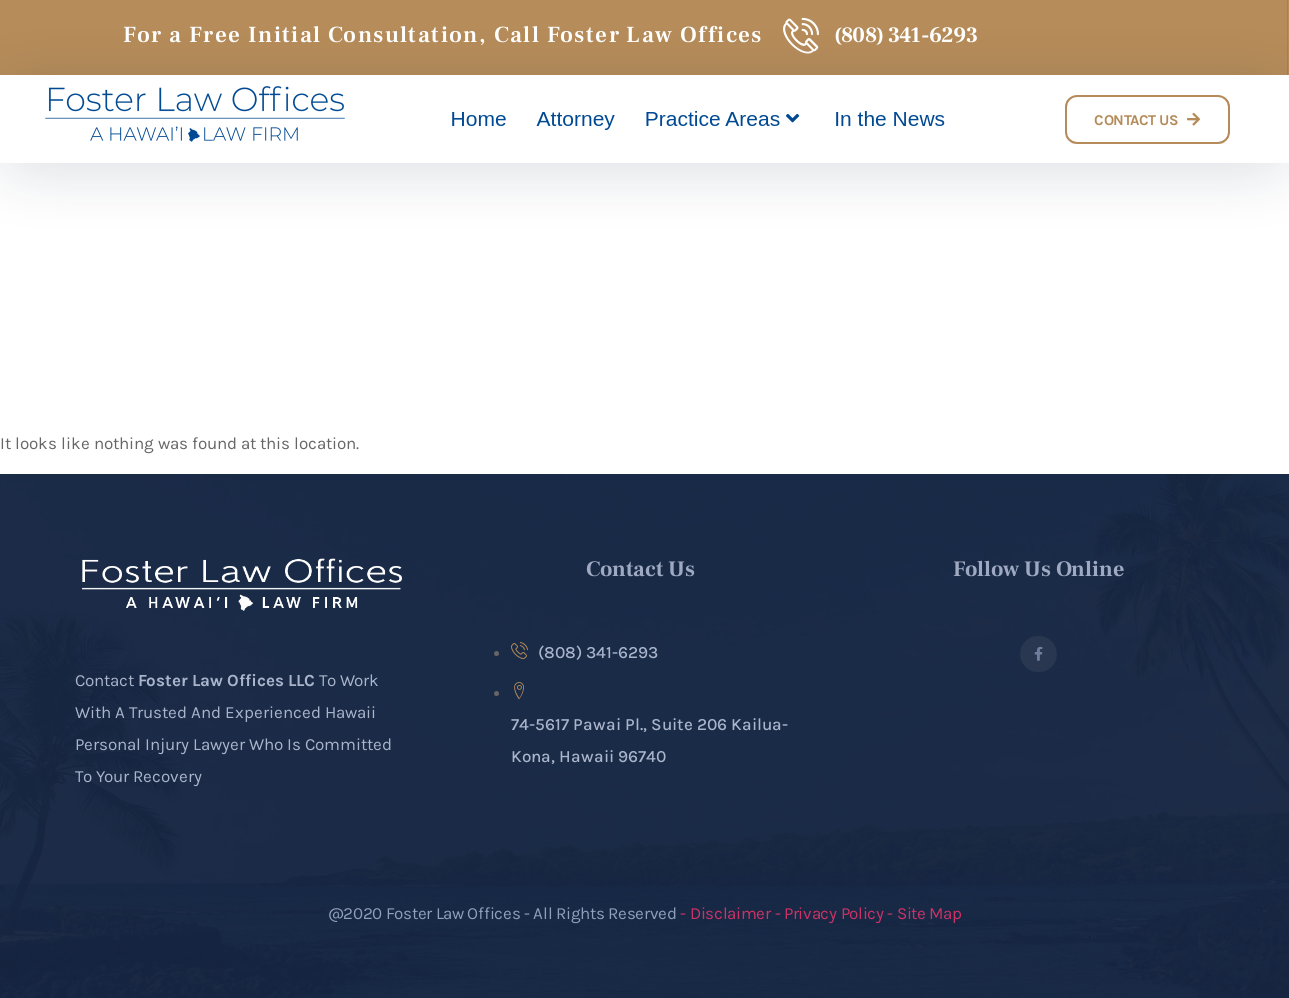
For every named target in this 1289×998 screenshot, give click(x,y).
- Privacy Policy (831, 913)
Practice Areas (724, 119)
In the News (889, 118)
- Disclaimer (727, 913)
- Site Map (924, 913)
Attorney (576, 118)
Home (479, 118)
